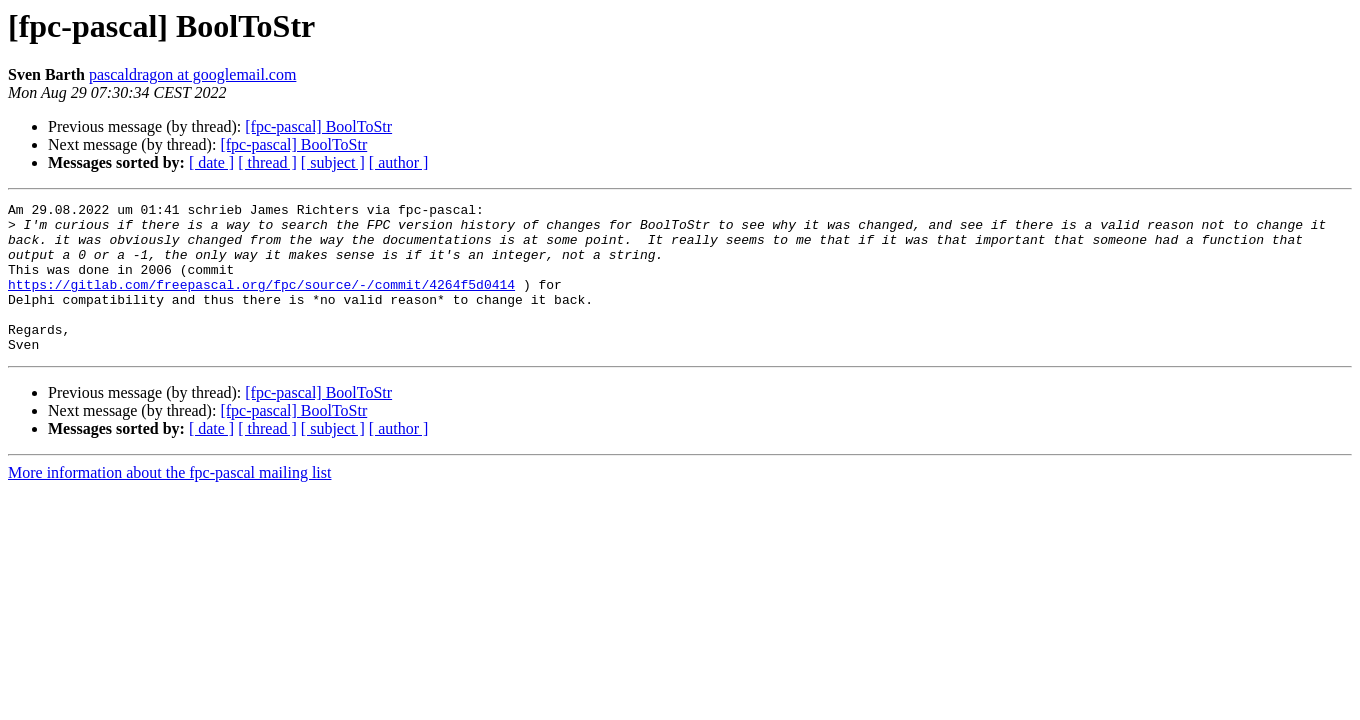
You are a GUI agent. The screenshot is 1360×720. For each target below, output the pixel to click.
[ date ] (211, 162)
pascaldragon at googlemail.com (192, 74)
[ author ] (399, 162)
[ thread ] (267, 162)
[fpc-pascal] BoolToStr (318, 126)
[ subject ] (333, 162)
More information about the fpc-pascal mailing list (169, 502)
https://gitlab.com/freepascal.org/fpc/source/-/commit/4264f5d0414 (261, 302)
